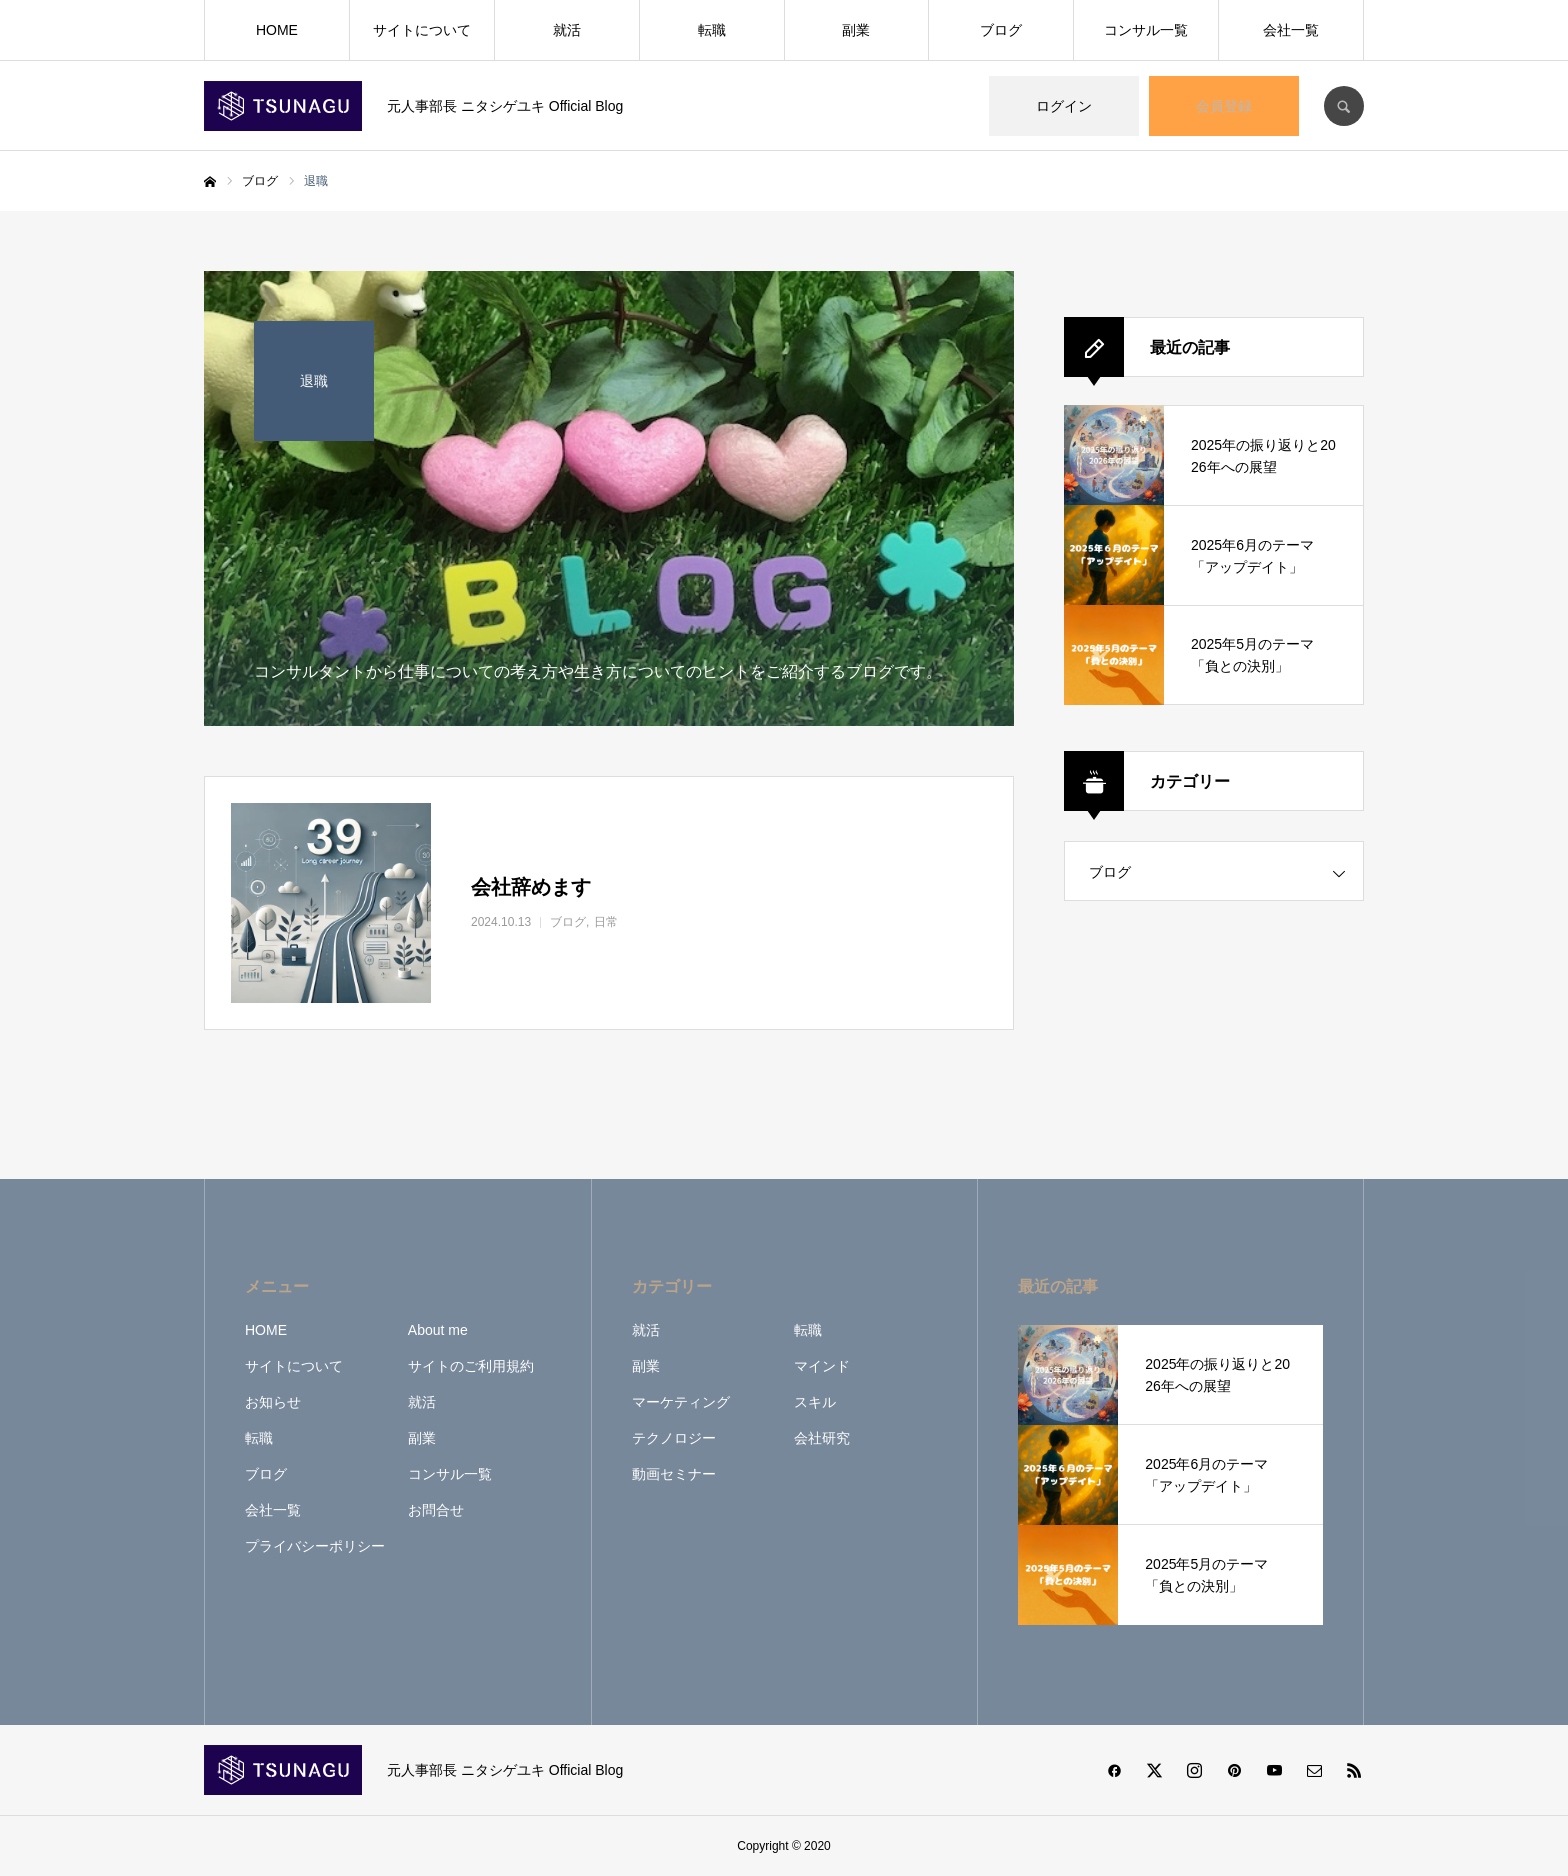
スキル (815, 1402)
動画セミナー (674, 1474)
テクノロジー (674, 1438)
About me (438, 1330)
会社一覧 (1291, 30)
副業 (856, 30)
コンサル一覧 (1146, 30)
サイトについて (422, 30)
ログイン (1064, 106)
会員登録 (1224, 106)
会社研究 (822, 1438)
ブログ (1001, 30)
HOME (277, 30)
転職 (712, 30)
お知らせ (273, 1402)
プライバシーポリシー (315, 1546)
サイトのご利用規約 (471, 1366)
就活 (567, 30)
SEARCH (1344, 106)
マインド (822, 1366)
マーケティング (681, 1402)
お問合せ (436, 1510)
